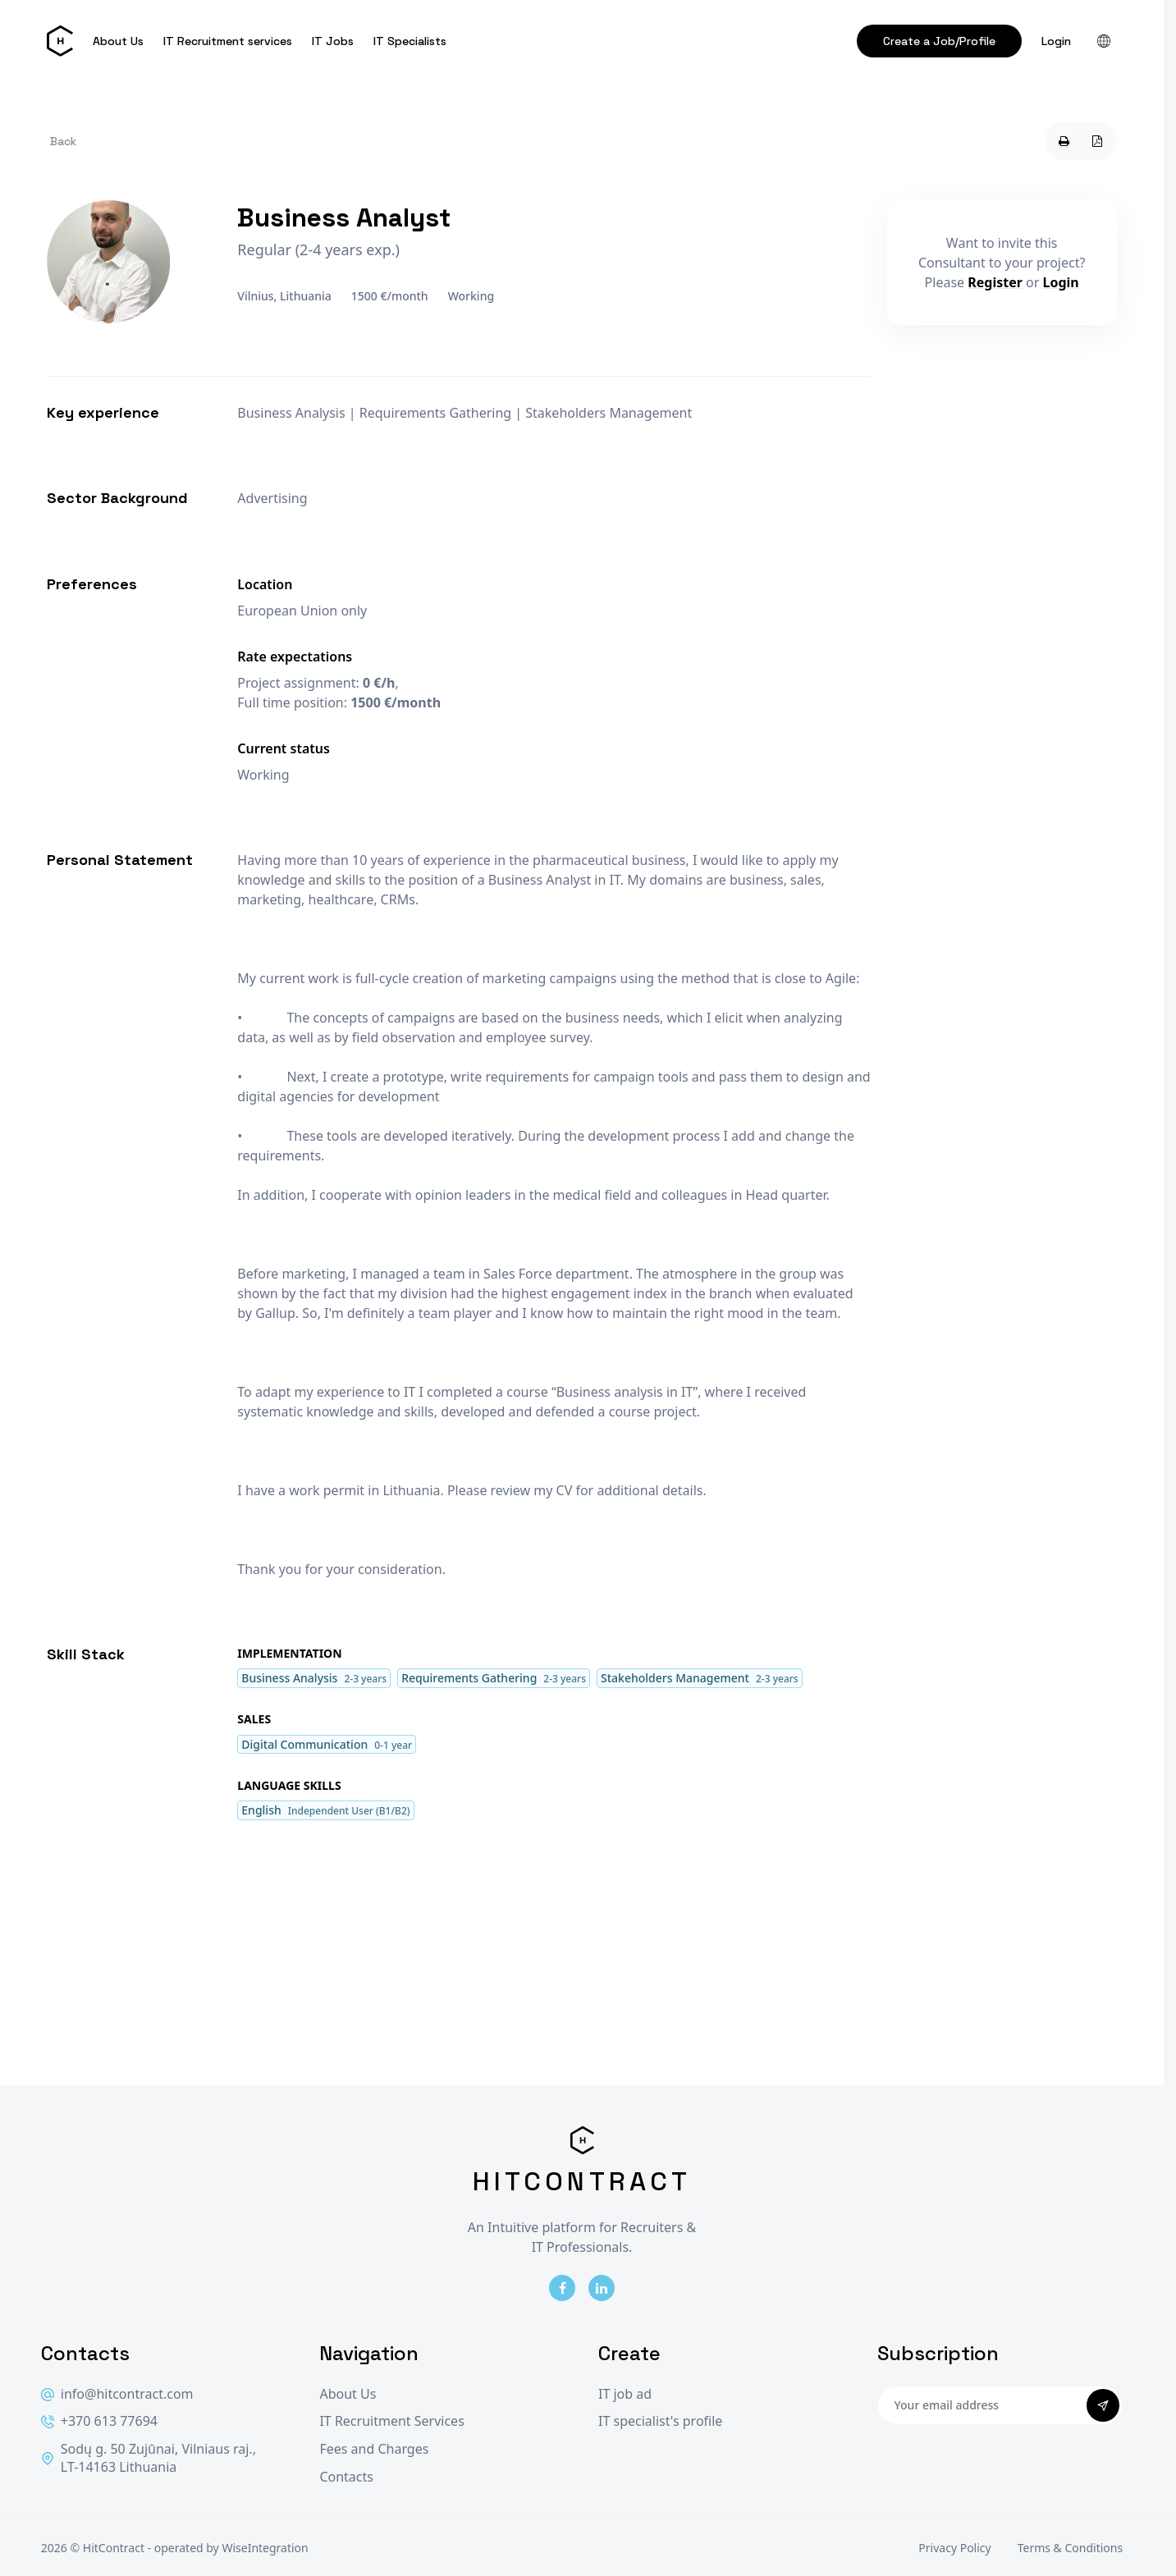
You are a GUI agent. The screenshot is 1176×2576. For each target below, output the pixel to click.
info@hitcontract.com (117, 2394)
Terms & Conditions (1070, 2547)
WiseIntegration (265, 2547)
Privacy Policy (954, 2547)
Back (63, 141)
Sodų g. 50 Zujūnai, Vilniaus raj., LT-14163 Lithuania (148, 2458)
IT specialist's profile (660, 2421)
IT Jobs (333, 41)
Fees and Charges (373, 2449)
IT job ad (625, 2394)
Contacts (346, 2477)
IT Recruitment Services (391, 2421)
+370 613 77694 (99, 2421)
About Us (118, 41)
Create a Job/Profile (939, 41)
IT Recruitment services (227, 41)
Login (1056, 41)
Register (995, 282)
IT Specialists (409, 41)
